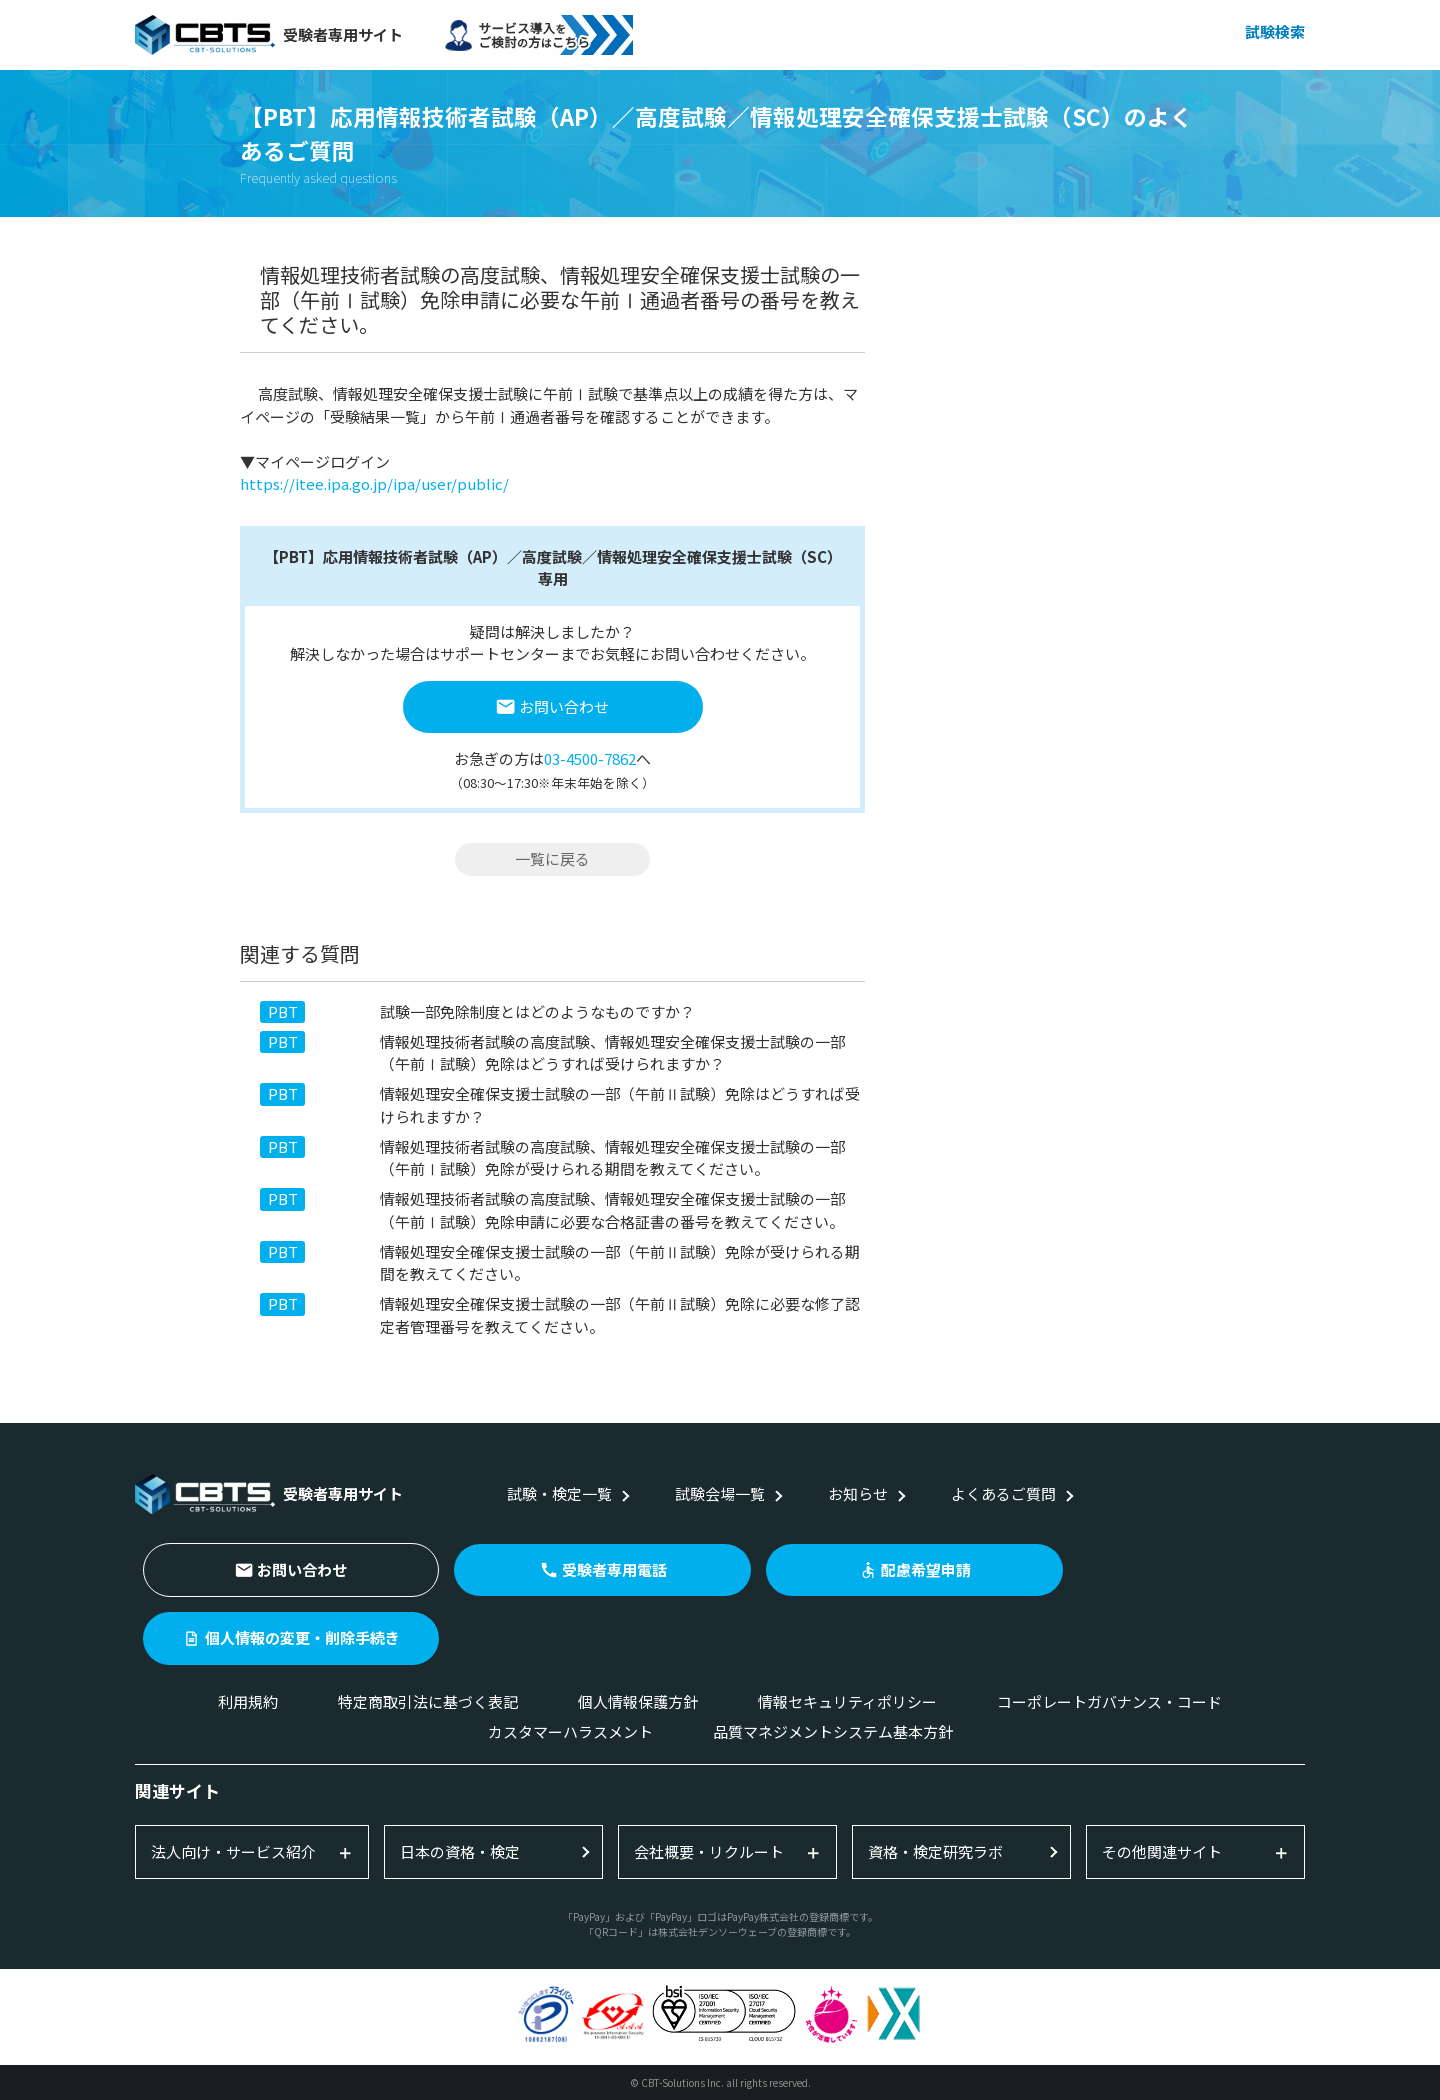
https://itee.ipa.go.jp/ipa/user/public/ (374, 483)
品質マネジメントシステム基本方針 (833, 1731)
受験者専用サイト (269, 35)
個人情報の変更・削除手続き (302, 1637)
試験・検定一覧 (559, 1493)
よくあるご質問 (1003, 1493)
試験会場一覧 (720, 1493)
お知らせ (858, 1493)
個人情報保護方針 (638, 1701)
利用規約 (248, 1701)
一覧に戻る (552, 858)
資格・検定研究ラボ (935, 1851)
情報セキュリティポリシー (847, 1701)
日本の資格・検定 (460, 1851)
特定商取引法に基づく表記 (428, 1701)
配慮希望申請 (926, 1569)
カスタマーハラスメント (570, 1731)
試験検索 (1275, 31)
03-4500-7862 (590, 758)
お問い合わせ (564, 706)
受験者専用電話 (614, 1569)
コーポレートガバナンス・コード (1109, 1701)
